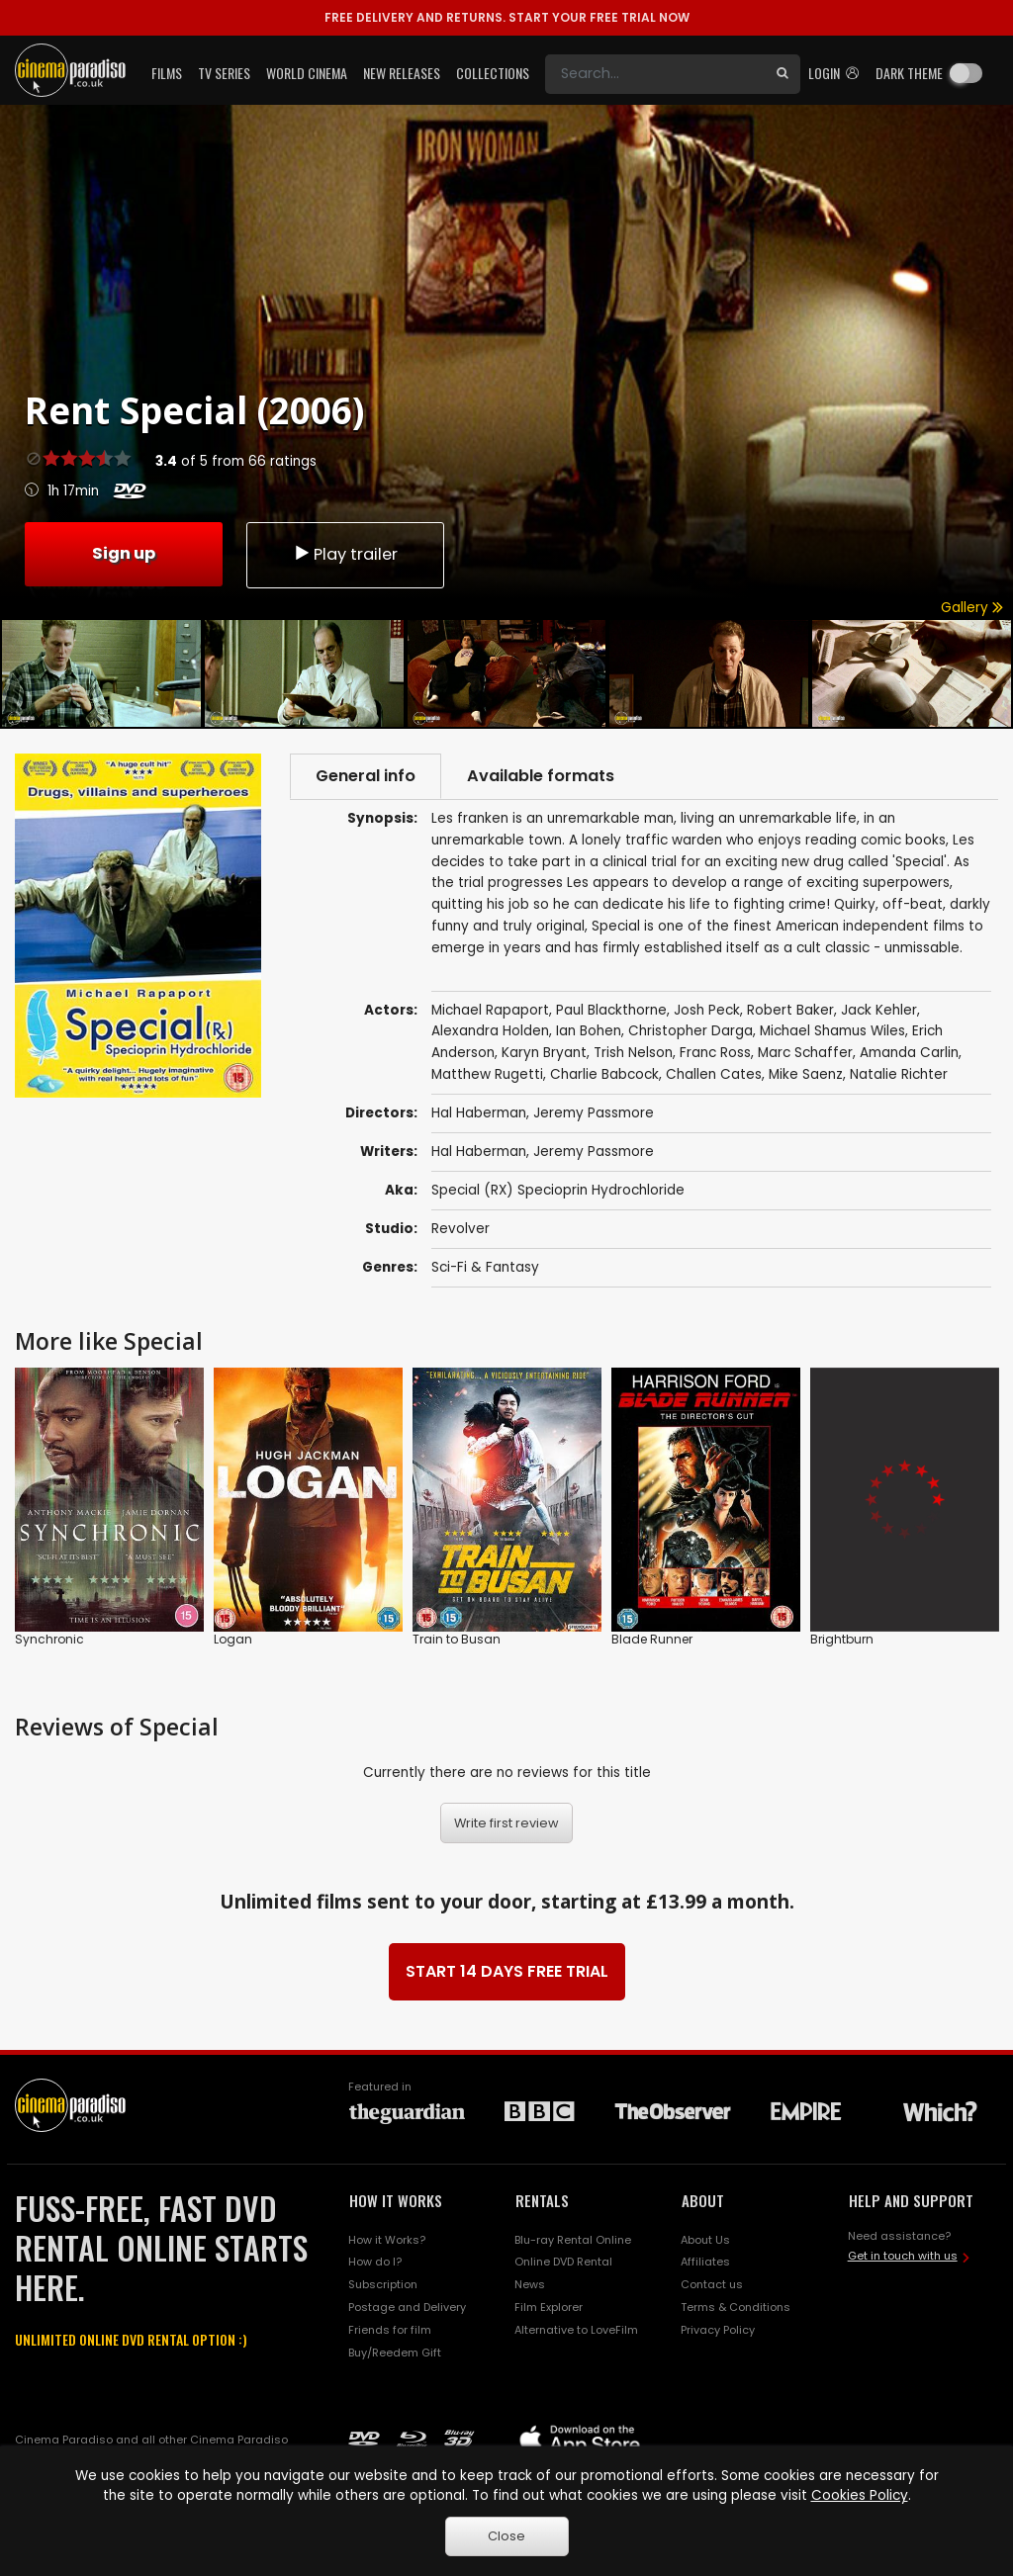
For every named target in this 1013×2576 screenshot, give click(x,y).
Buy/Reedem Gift (394, 2352)
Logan (233, 1639)
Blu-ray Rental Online (572, 2240)
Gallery (972, 607)
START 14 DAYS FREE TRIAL (507, 1971)
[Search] (655, 74)
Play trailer (345, 554)
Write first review (506, 1823)
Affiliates (705, 2261)
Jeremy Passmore (593, 1151)
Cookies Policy (859, 2495)
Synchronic (49, 1639)
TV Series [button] (224, 72)
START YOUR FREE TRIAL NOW (507, 17)
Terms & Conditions (735, 2307)
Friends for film (389, 2330)
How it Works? (386, 2240)
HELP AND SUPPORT (911, 2200)
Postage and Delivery (407, 2307)
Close (506, 2536)
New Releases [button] (401, 72)
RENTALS (542, 2200)
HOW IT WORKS (395, 2200)
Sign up (123, 553)
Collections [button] (492, 72)
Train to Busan (457, 1639)
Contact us (712, 2284)
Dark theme (909, 72)
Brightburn (842, 1639)
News (529, 2284)
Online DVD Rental (563, 2261)
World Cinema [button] (306, 72)
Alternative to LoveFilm (576, 2330)
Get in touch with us (903, 2256)
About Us (705, 2240)
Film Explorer (548, 2307)
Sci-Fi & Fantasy (485, 1267)
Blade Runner (651, 1639)
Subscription (382, 2284)
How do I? (375, 2261)
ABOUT (703, 2200)
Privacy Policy (718, 2330)
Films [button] (166, 72)
